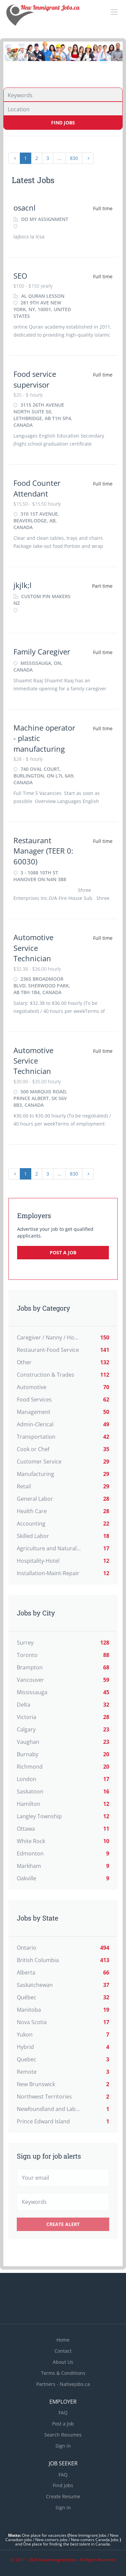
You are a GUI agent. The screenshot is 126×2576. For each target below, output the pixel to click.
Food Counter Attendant (36, 488)
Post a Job (63, 1252)
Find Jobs (63, 122)
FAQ (63, 2412)
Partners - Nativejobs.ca (63, 2384)
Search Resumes (63, 2434)
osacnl (24, 208)
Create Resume (63, 2496)
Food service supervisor (34, 379)
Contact (63, 2351)
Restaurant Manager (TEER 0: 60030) (43, 850)
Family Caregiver (41, 651)
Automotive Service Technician (33, 947)
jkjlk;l (22, 585)
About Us (63, 2362)
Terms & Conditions (63, 2373)
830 (74, 158)
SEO (20, 276)
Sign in (63, 2446)
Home (63, 2340)
